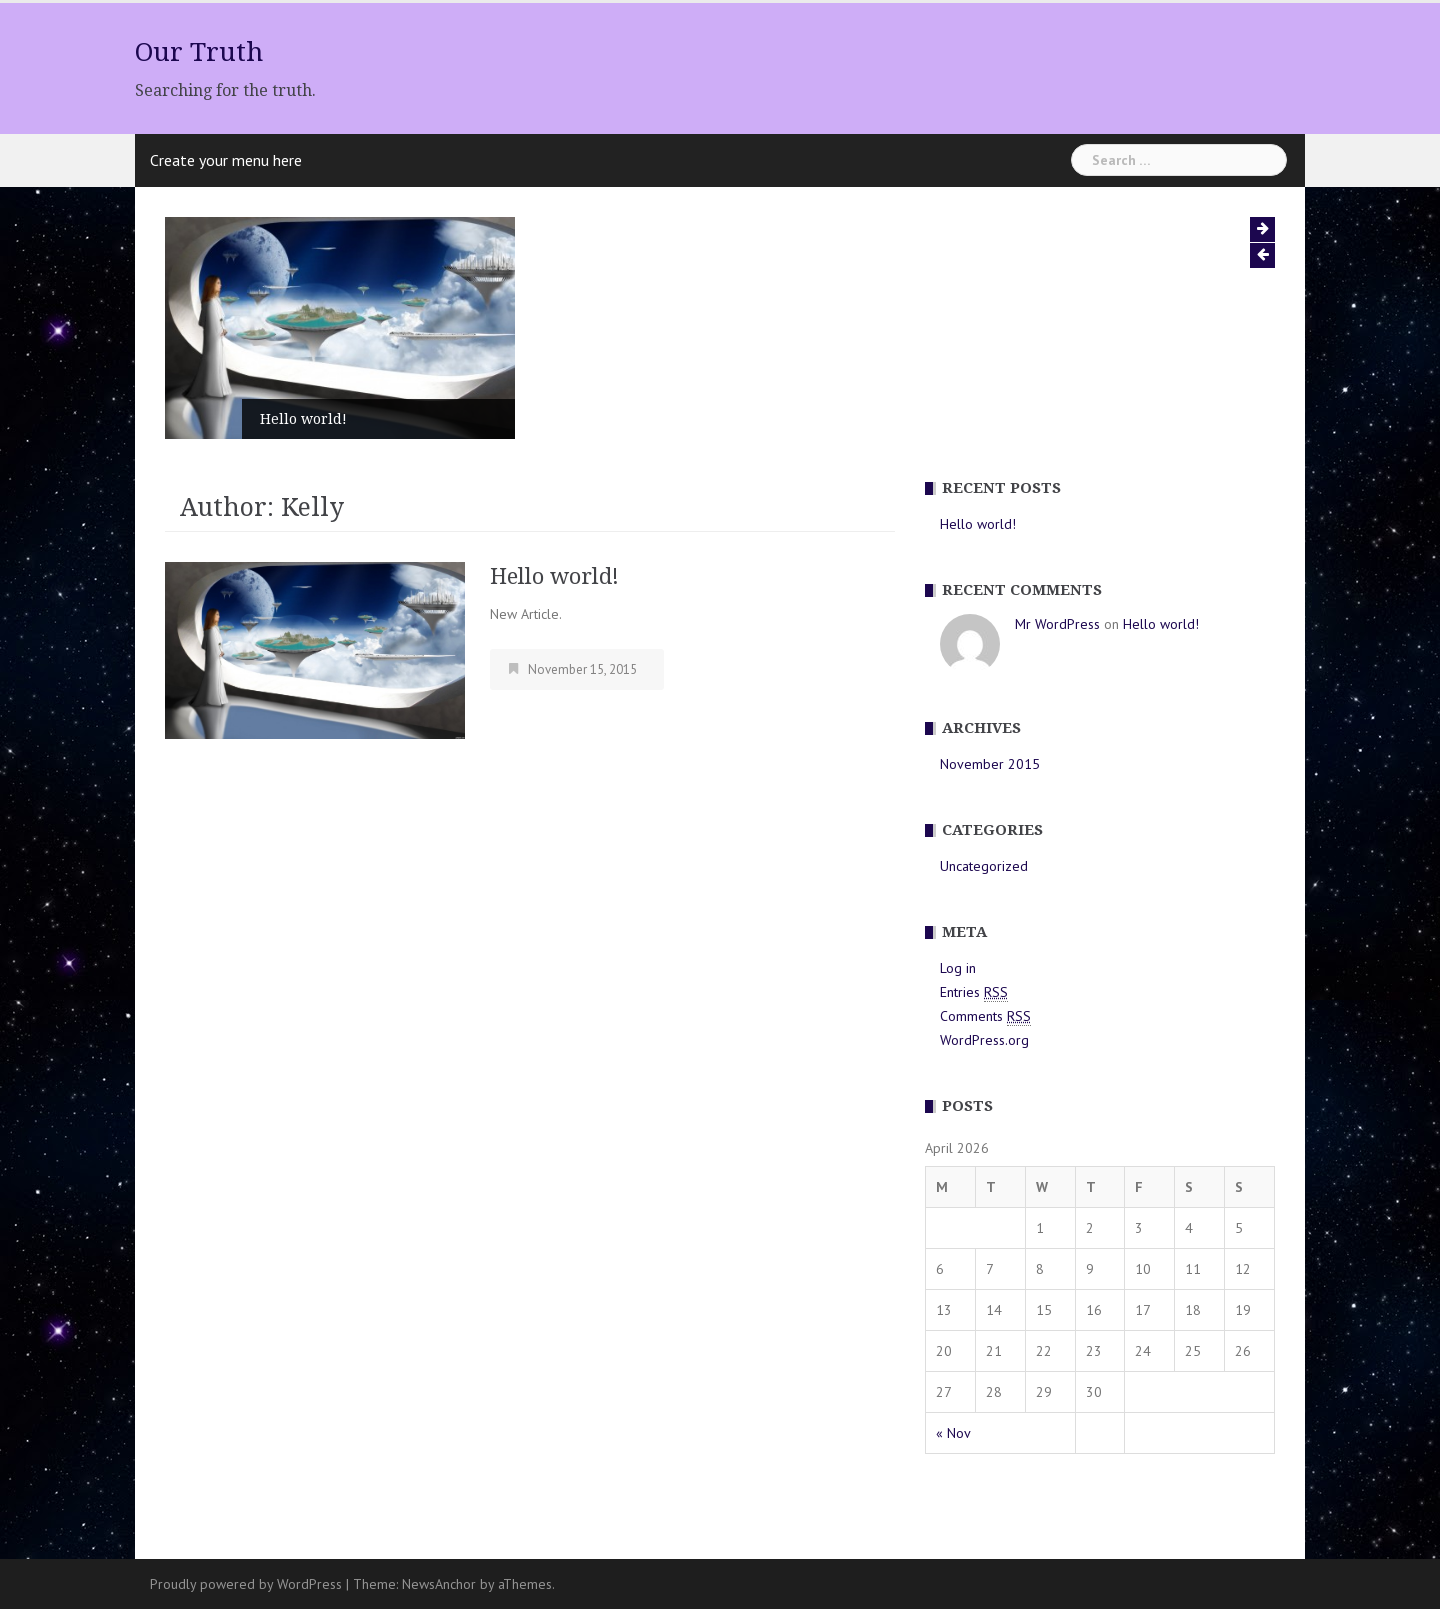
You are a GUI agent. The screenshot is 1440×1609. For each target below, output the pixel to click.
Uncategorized (984, 866)
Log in (958, 968)
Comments (985, 1016)
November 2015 (990, 764)
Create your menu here (226, 160)
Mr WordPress (1057, 624)
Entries (974, 992)
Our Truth (199, 52)
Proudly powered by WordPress (246, 1584)
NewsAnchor (439, 1584)
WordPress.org (984, 1040)
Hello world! (303, 419)
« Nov (953, 1433)
